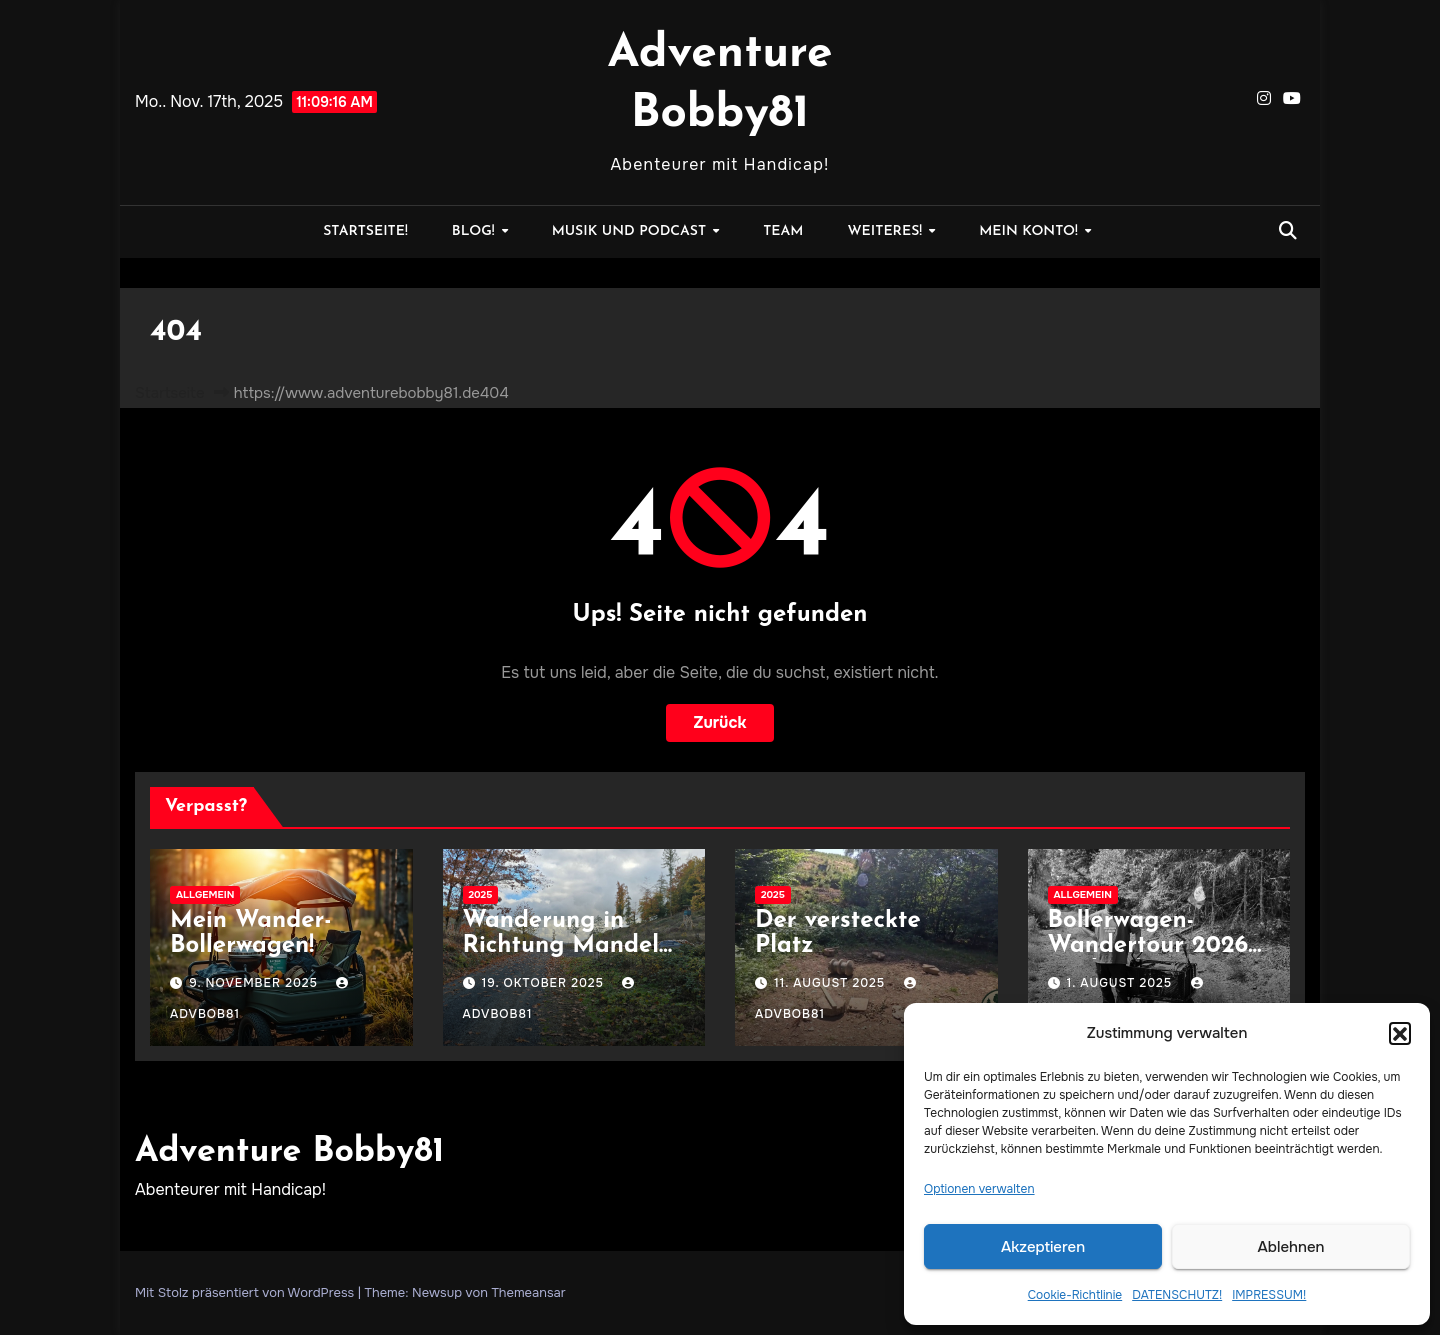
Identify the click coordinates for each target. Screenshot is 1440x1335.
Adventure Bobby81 (289, 1152)
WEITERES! (886, 231)
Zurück (720, 722)
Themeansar (528, 1292)
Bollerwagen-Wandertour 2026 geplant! (1148, 946)
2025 (481, 894)
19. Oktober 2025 (545, 983)
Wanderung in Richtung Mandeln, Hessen (571, 946)
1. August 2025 (1122, 983)
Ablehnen (1291, 1247)
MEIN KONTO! (1030, 231)
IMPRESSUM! (1269, 1295)
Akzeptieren (1043, 1247)
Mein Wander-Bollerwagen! (251, 933)
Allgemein (205, 894)
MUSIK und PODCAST (631, 231)
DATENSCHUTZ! (1177, 1295)
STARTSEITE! (365, 231)
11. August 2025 (831, 983)
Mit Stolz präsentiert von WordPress (246, 1292)
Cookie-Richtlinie (1075, 1295)
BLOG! (475, 231)
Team (783, 231)
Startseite (170, 393)
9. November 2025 (255, 983)
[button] (1400, 1033)
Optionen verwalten (979, 1189)
